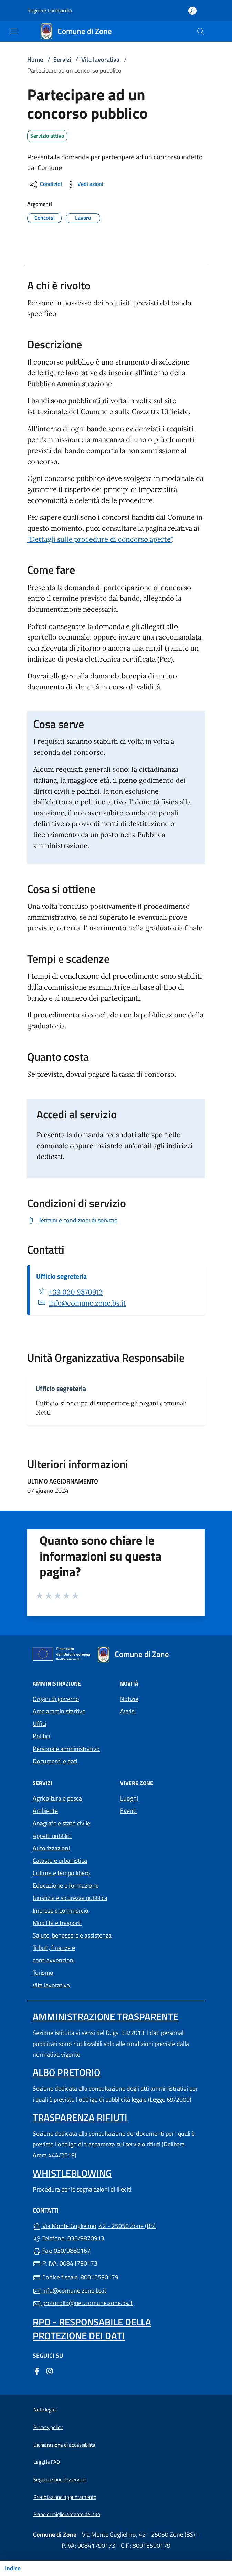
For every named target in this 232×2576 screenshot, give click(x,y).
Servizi (62, 59)
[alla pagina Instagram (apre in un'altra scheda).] (49, 2370)
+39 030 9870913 (76, 1292)
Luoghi (129, 1798)
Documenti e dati (55, 1761)
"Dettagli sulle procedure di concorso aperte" (99, 539)
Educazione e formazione (66, 1885)
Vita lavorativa (100, 59)
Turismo (43, 1972)
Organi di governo (56, 1698)
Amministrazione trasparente (105, 2016)
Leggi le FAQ (46, 2462)
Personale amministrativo (66, 1748)
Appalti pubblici (52, 1835)
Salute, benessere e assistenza (72, 1935)
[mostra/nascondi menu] (14, 31)
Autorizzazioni (51, 1848)
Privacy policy (48, 2427)
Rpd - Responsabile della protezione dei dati (92, 2328)
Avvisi (128, 1711)
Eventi (128, 1810)
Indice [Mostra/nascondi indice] (13, 2568)
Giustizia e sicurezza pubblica (70, 1897)
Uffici (39, 1723)
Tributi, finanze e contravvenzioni (54, 1954)
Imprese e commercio (60, 1910)
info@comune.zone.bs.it (87, 1303)
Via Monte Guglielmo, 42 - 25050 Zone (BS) (116, 2225)
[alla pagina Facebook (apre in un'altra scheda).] (37, 2370)
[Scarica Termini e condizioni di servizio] (72, 1220)
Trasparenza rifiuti (80, 2117)
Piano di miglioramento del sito (66, 2514)
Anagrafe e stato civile (61, 1823)
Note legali (44, 2410)
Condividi (45, 185)
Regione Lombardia (49, 10)
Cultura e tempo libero (61, 1873)
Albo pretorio (66, 2072)
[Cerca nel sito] (201, 31)
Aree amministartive (59, 1711)
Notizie (129, 1698)
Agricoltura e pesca (57, 1798)
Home (35, 59)
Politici (41, 1736)
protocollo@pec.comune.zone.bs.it (83, 2303)
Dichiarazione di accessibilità (64, 2445)
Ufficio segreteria (61, 1276)
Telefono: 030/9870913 (68, 2238)
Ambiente (45, 1810)
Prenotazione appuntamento (64, 2497)
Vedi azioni (84, 185)
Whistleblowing (72, 2173)
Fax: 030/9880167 (62, 2250)
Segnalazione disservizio (59, 2479)
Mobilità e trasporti (57, 1923)
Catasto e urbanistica (60, 1860)
